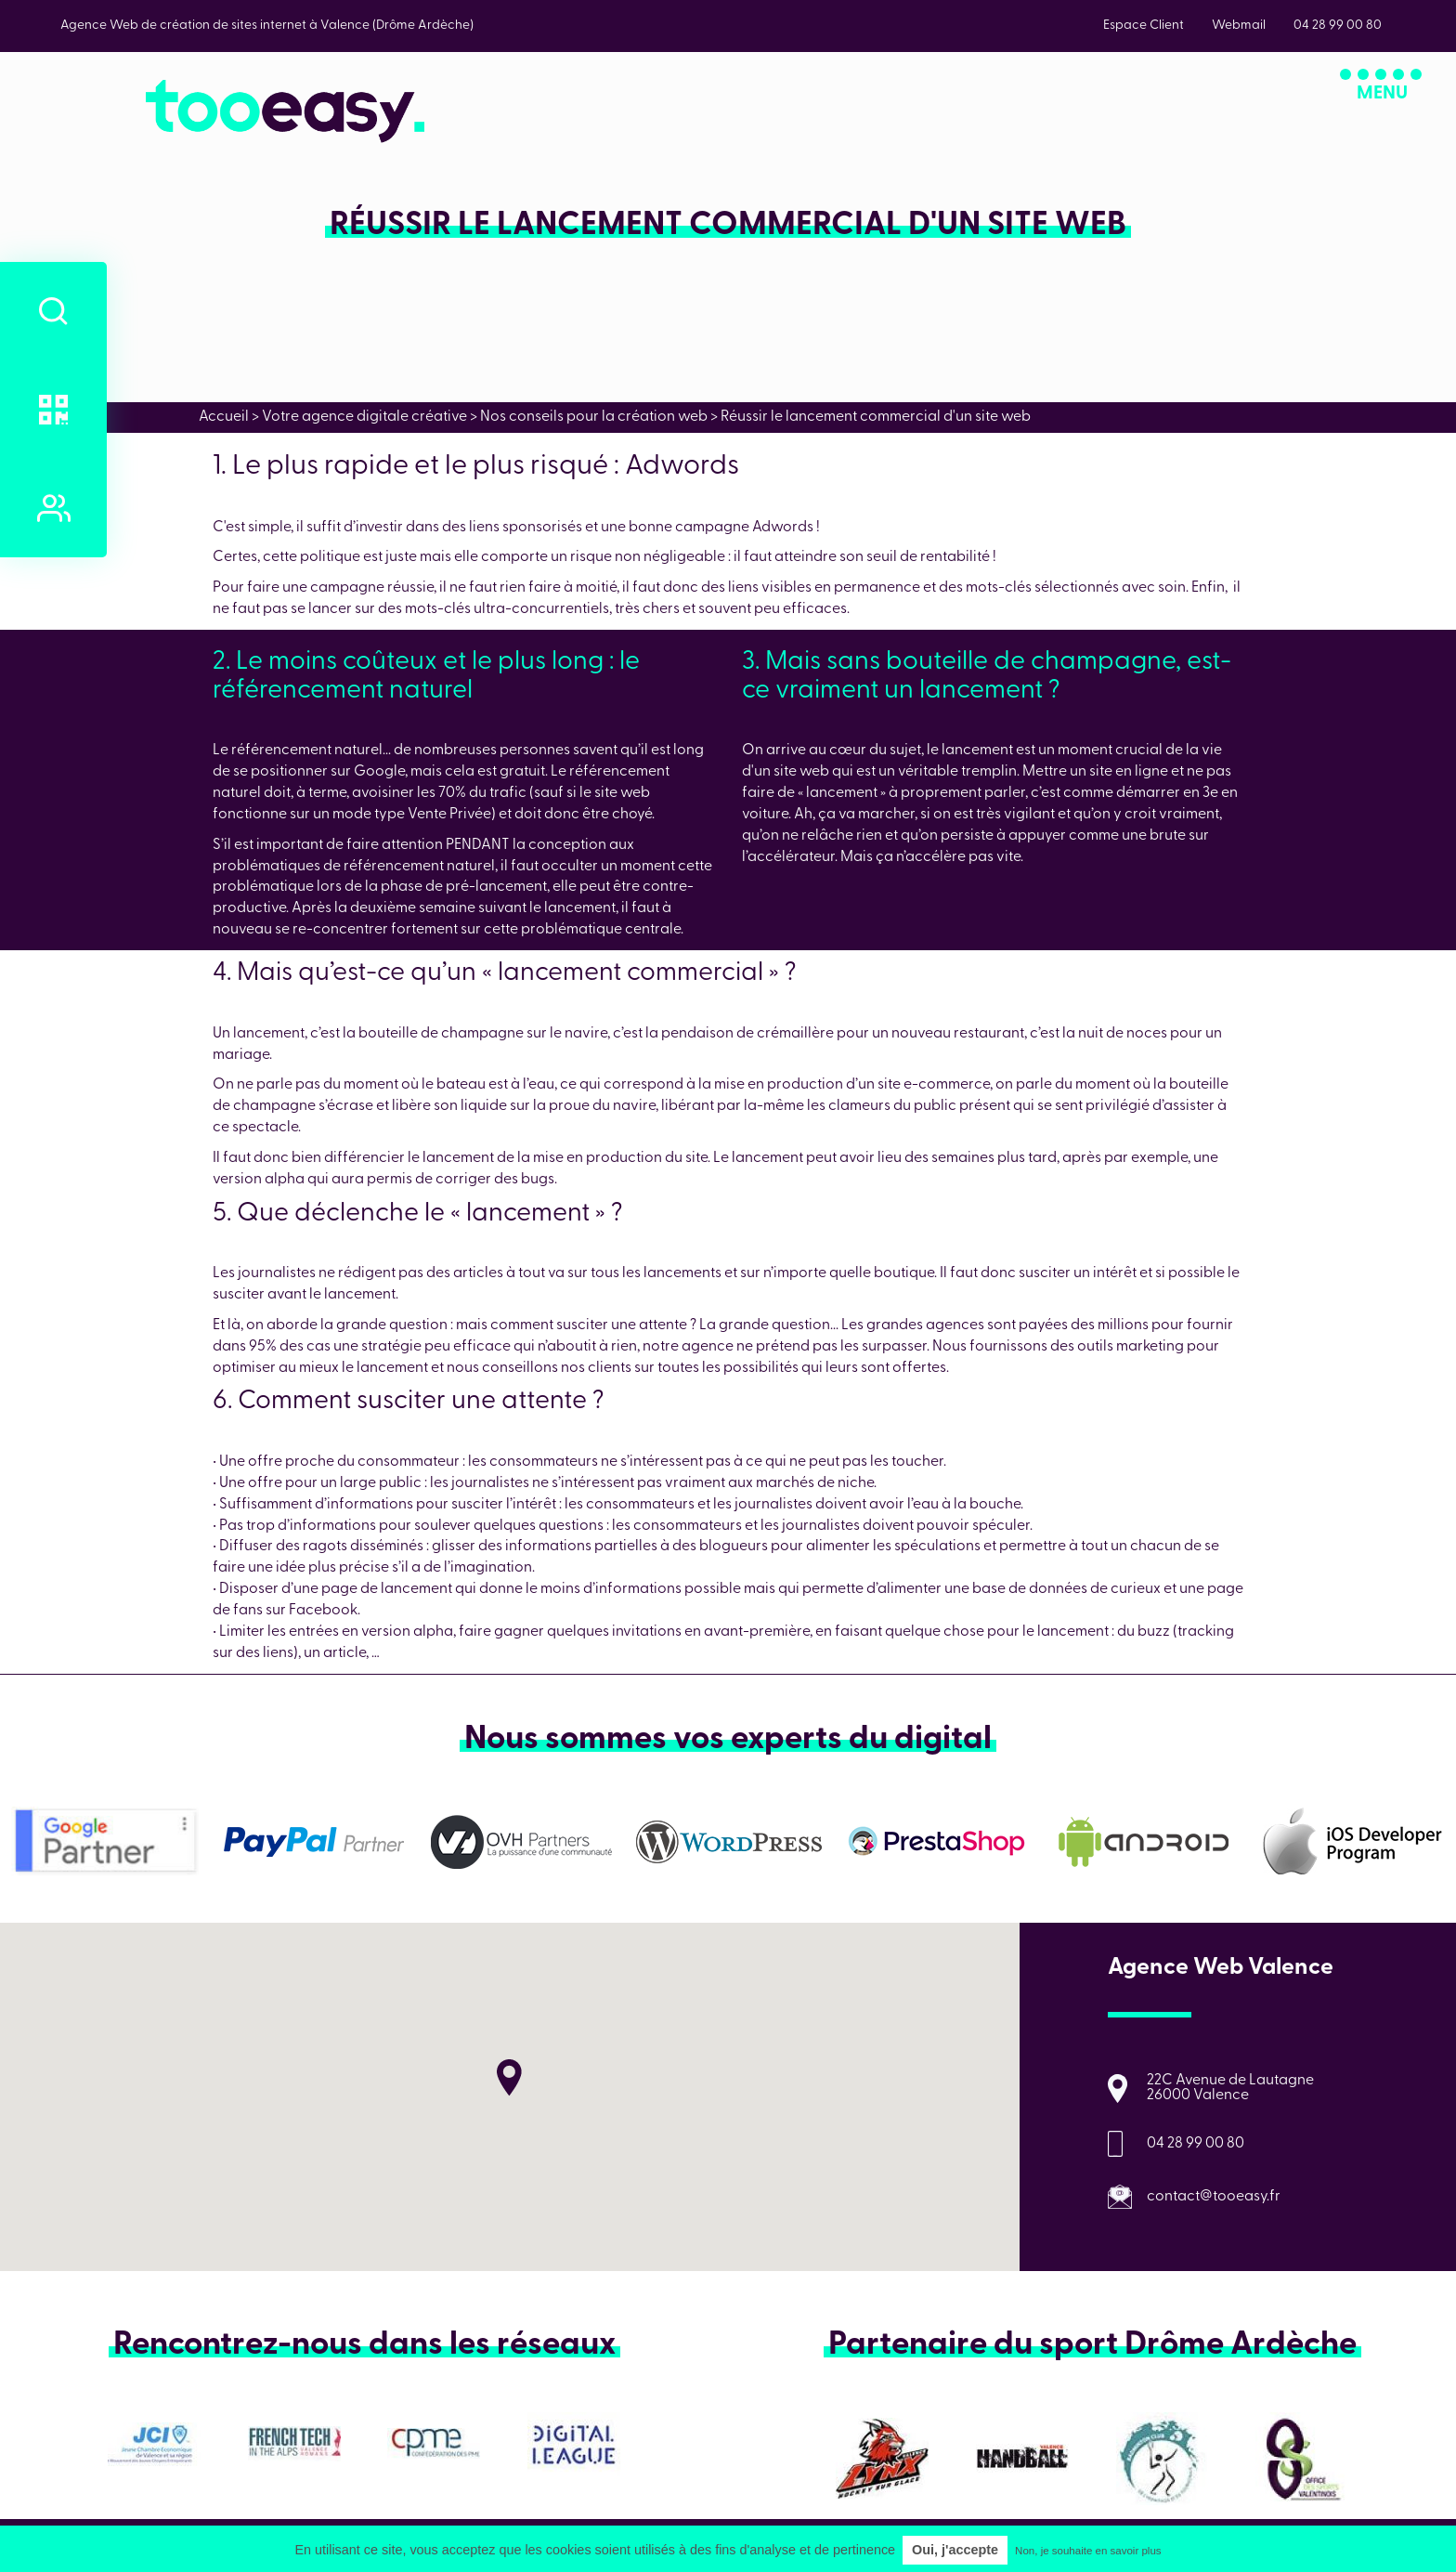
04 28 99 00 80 (1195, 2143)
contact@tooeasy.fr (1213, 2196)
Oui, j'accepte (955, 2549)
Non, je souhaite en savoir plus (1088, 2550)
